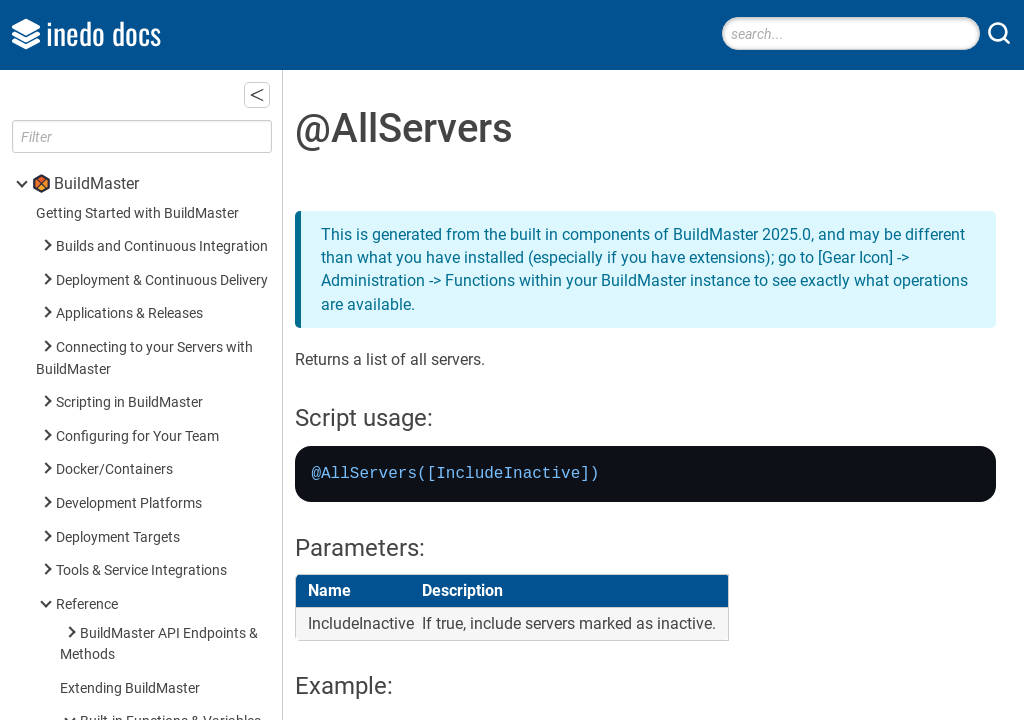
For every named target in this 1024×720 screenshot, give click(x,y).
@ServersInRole (157, 125)
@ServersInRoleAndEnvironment (209, 159)
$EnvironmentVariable (177, 193)
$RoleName (144, 226)
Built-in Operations (137, 377)
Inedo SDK (91, 708)
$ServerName (150, 260)
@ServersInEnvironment (183, 92)
